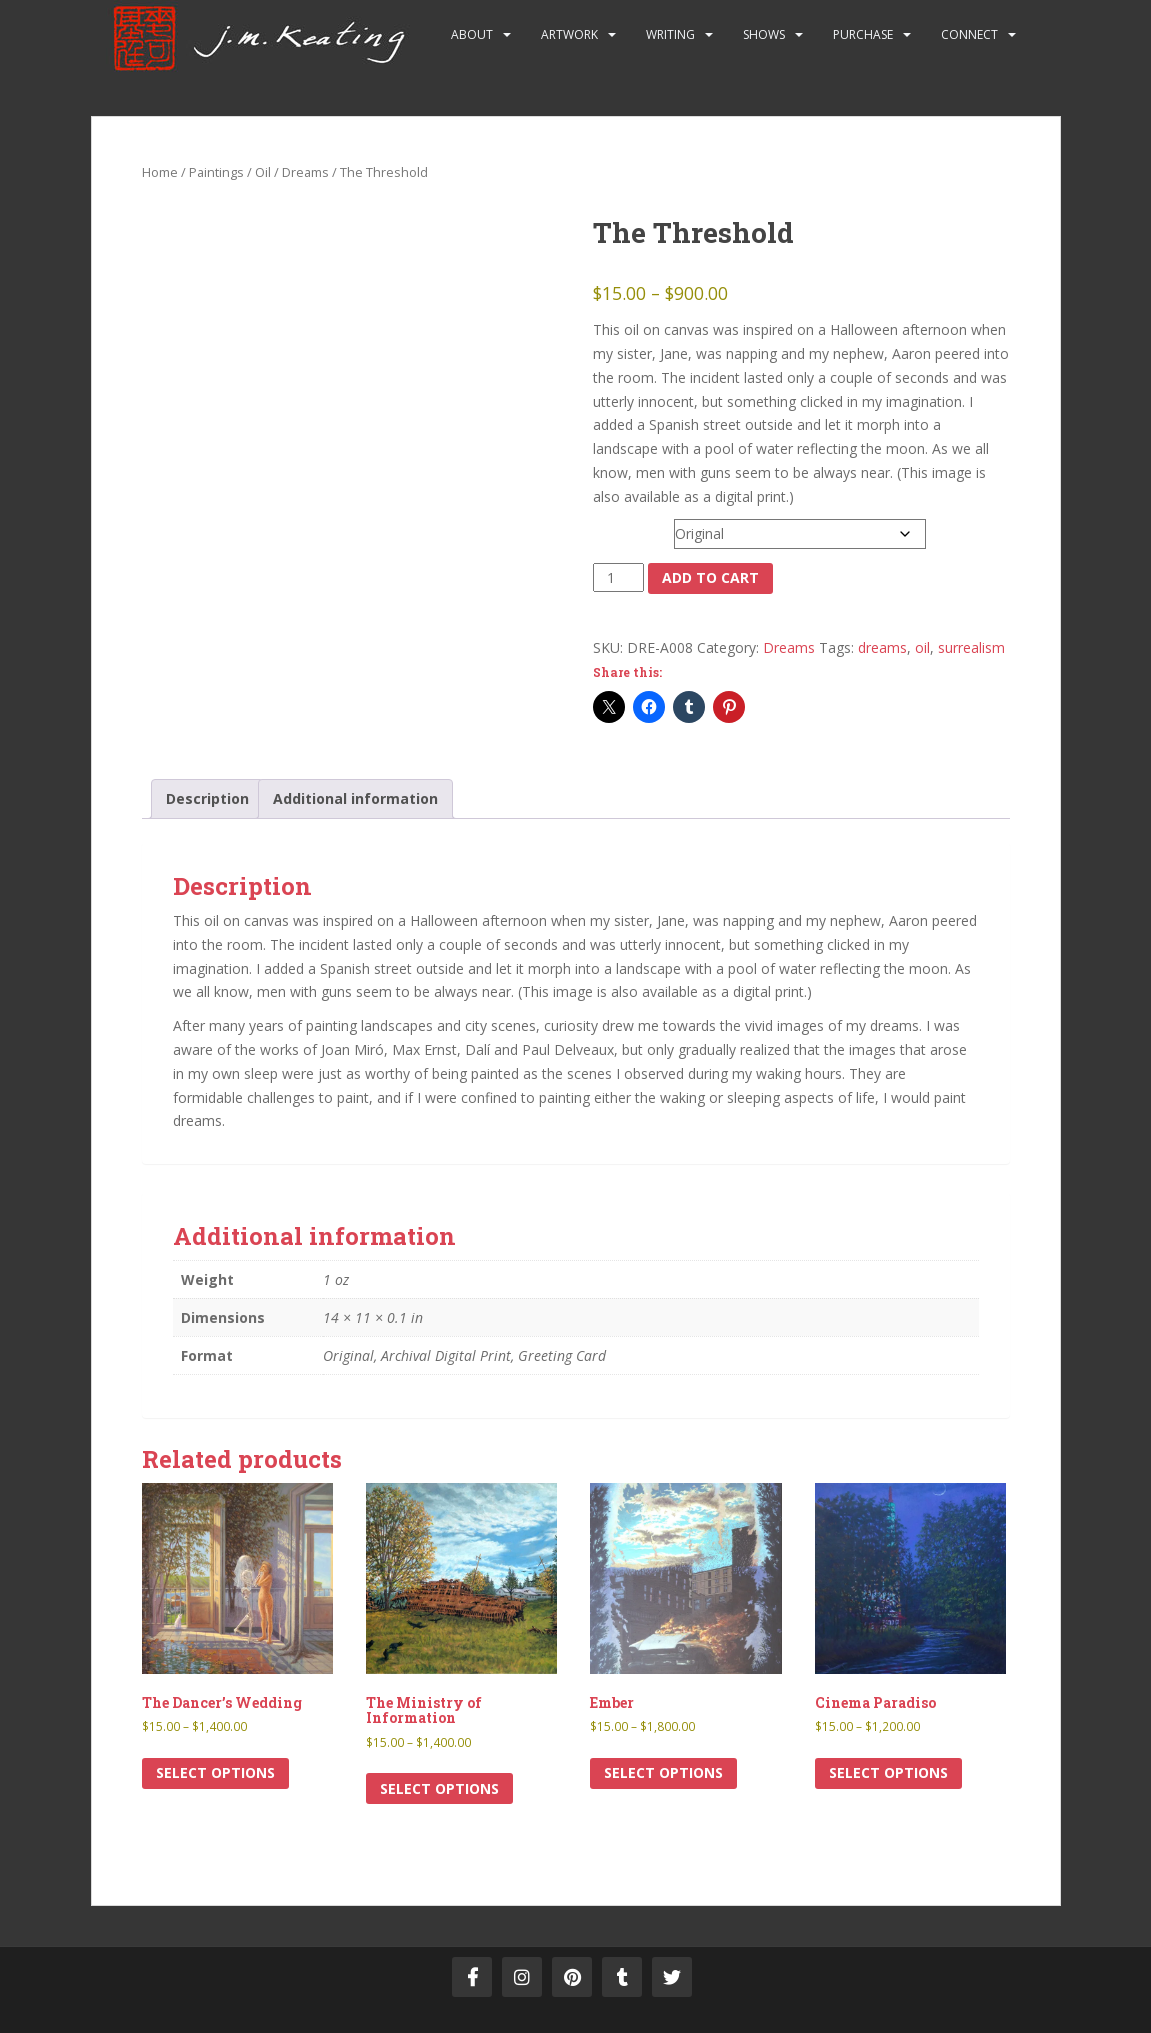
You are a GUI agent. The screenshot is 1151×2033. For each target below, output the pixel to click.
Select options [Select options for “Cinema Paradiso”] (888, 1772)
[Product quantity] (618, 578)
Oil (263, 172)
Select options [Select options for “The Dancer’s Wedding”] (215, 1772)
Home (160, 172)
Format (619, 529)
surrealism (971, 647)
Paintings (216, 172)
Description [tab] (207, 798)
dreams (882, 647)
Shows (764, 34)
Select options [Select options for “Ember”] (663, 1772)
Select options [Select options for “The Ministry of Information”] (439, 1788)
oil (922, 647)
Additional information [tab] (355, 798)
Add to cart (710, 577)
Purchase (863, 34)
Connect (969, 34)
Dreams (305, 172)
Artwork (569, 34)
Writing (670, 34)
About (472, 34)
